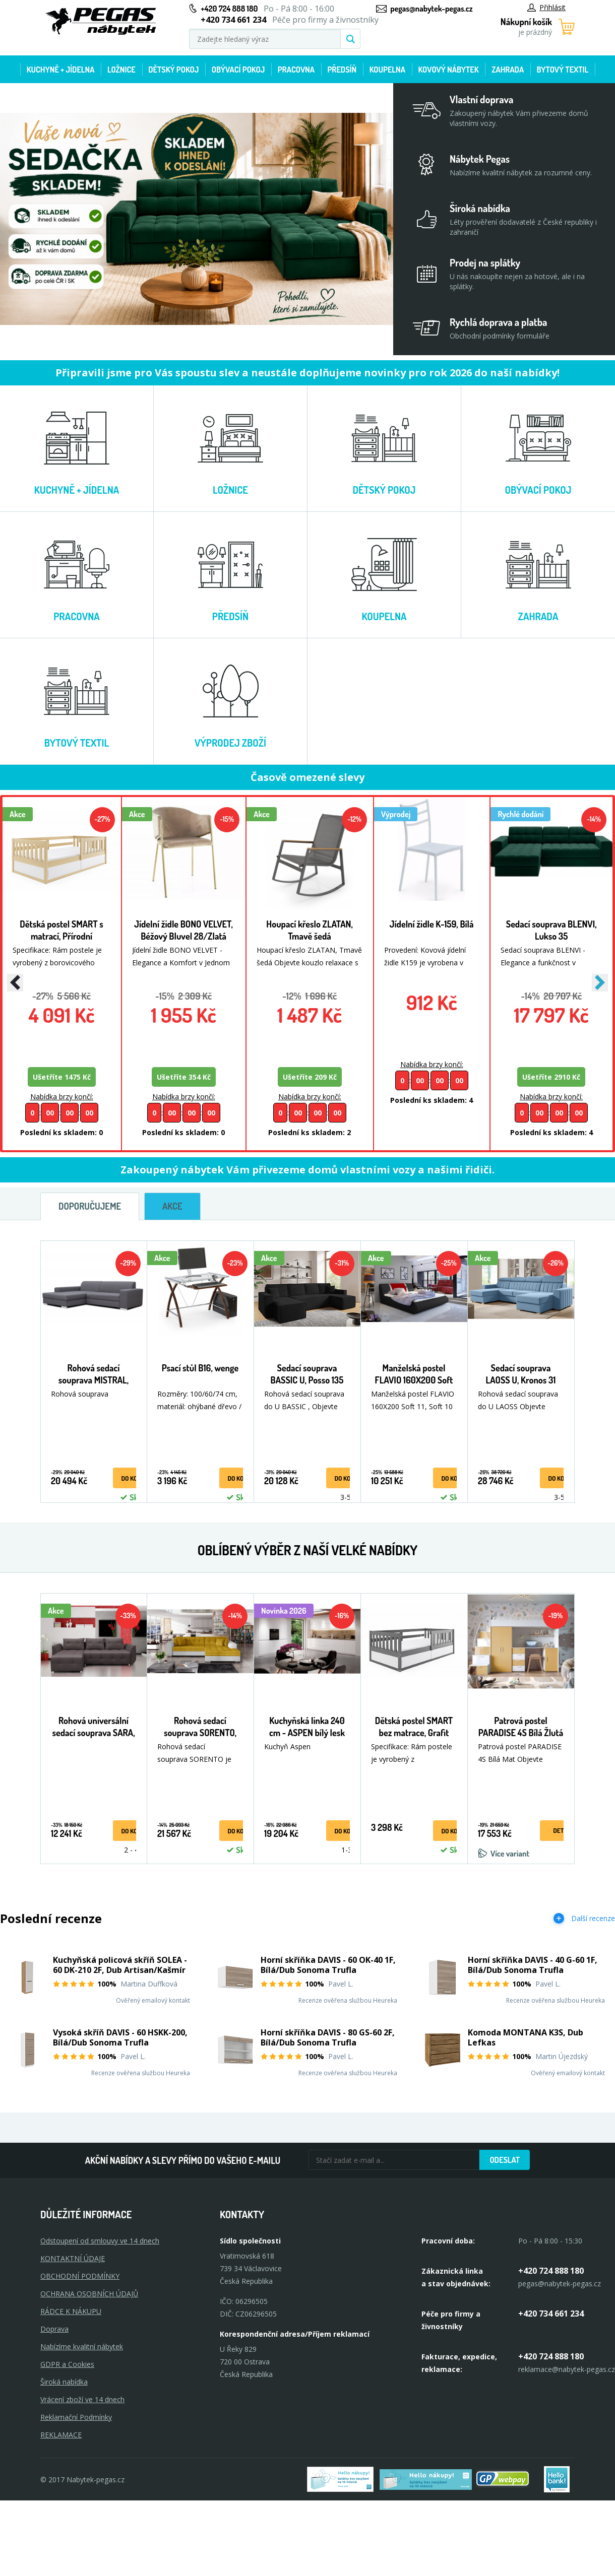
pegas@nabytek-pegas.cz (431, 9)
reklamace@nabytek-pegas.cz (566, 2369)
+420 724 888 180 (229, 9)
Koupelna (387, 69)
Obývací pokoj (238, 69)
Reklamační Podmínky (76, 2417)
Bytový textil (563, 69)
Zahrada (507, 69)
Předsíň (341, 69)
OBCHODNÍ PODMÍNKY (79, 2276)
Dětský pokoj (173, 69)
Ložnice (121, 69)
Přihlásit (546, 7)
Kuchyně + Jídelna (61, 69)
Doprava (54, 2329)
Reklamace (61, 2434)
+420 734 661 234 (551, 2313)
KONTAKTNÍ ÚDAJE (72, 2258)
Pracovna (296, 69)
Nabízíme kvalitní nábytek (81, 2346)
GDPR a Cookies (67, 2364)
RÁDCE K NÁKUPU (70, 2311)
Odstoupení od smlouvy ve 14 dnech (99, 2240)
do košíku (135, 1478)
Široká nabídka (64, 2382)
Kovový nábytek (448, 69)
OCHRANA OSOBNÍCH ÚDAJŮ (89, 2293)
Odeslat (504, 2160)
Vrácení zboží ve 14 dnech (82, 2399)
